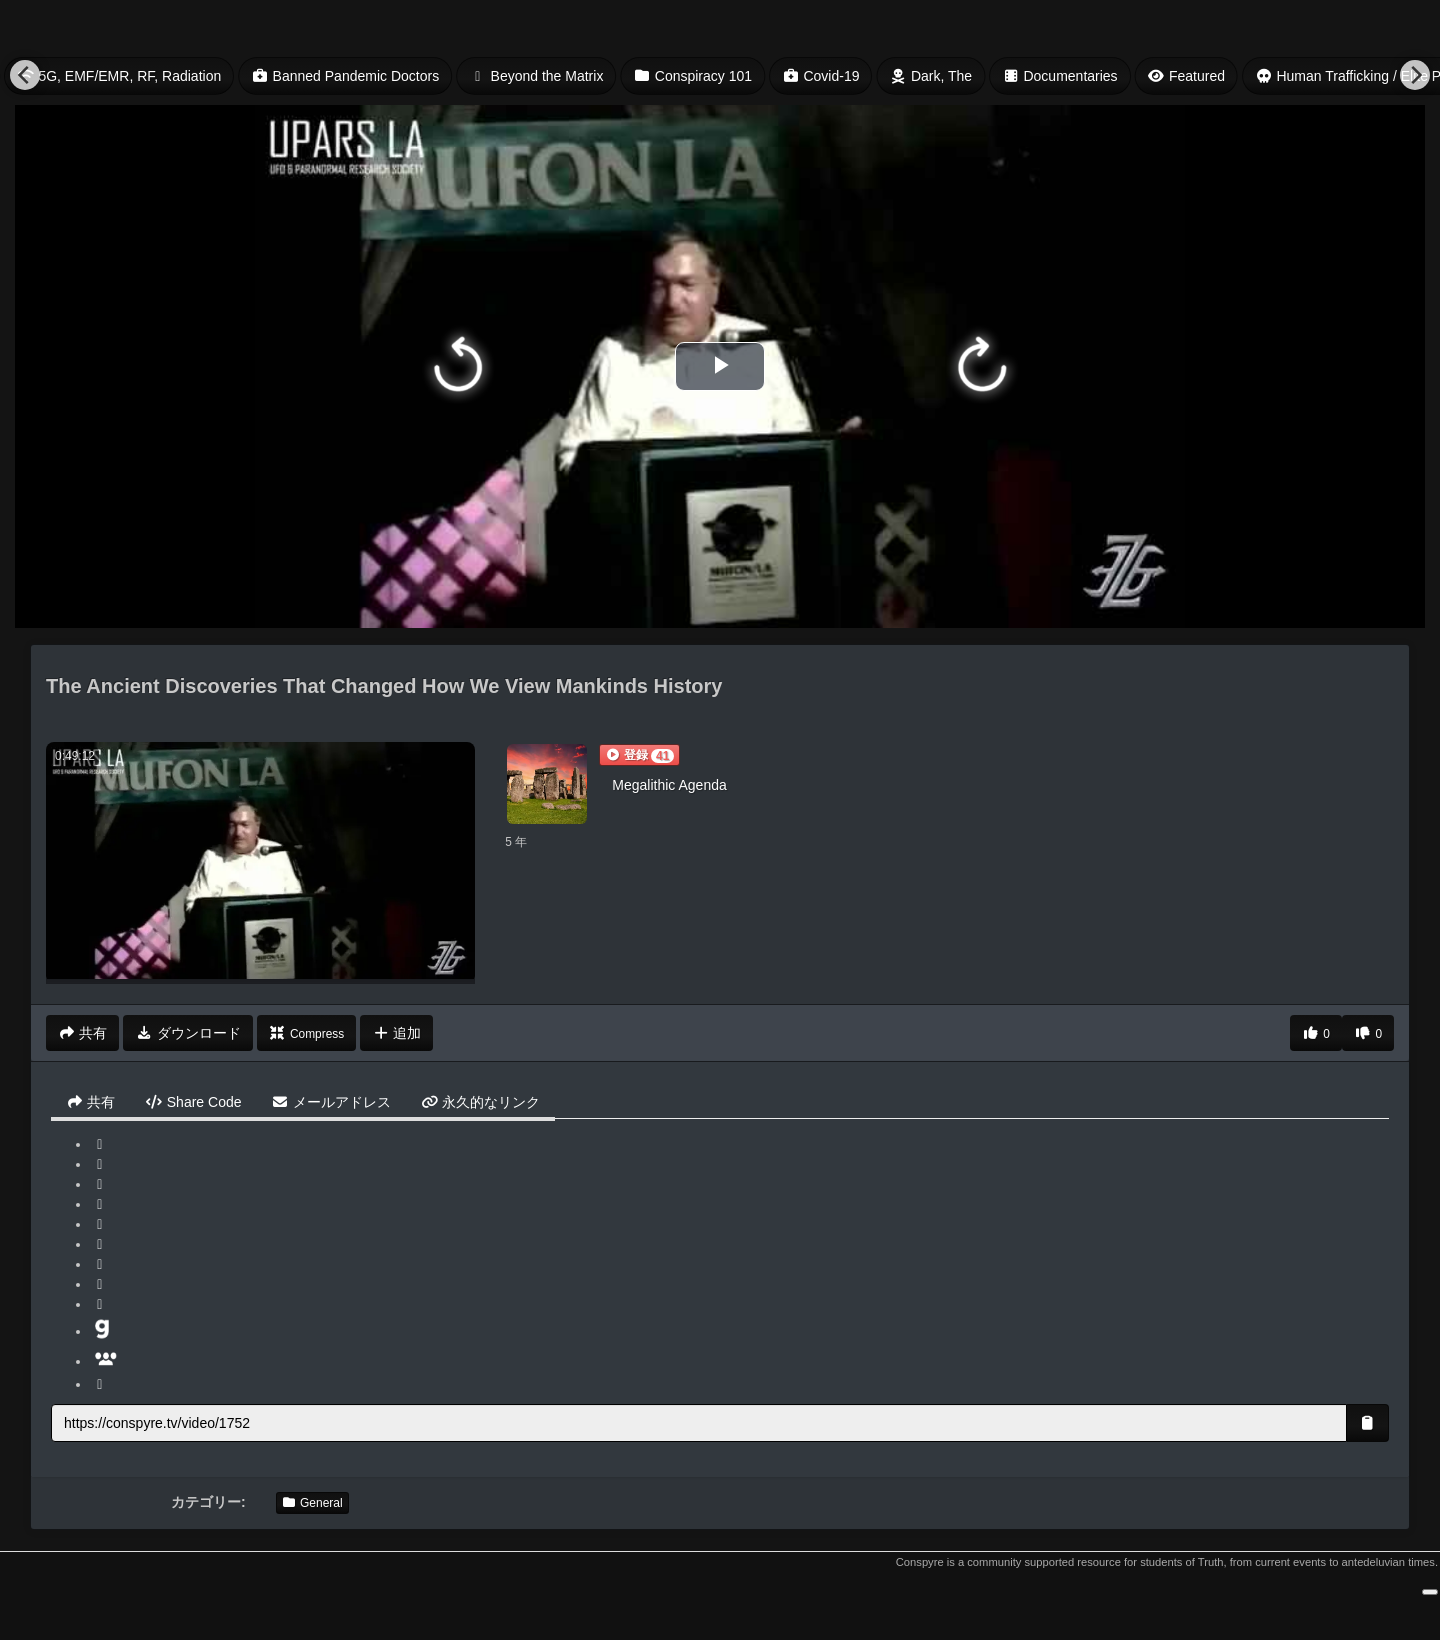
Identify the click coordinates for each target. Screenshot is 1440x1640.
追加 (396, 1033)
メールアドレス (331, 1102)
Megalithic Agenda (669, 785)
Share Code (193, 1102)
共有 (90, 1102)
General (312, 1503)
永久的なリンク (480, 1102)
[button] (639, 755)
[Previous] (25, 75)
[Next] (1415, 75)
